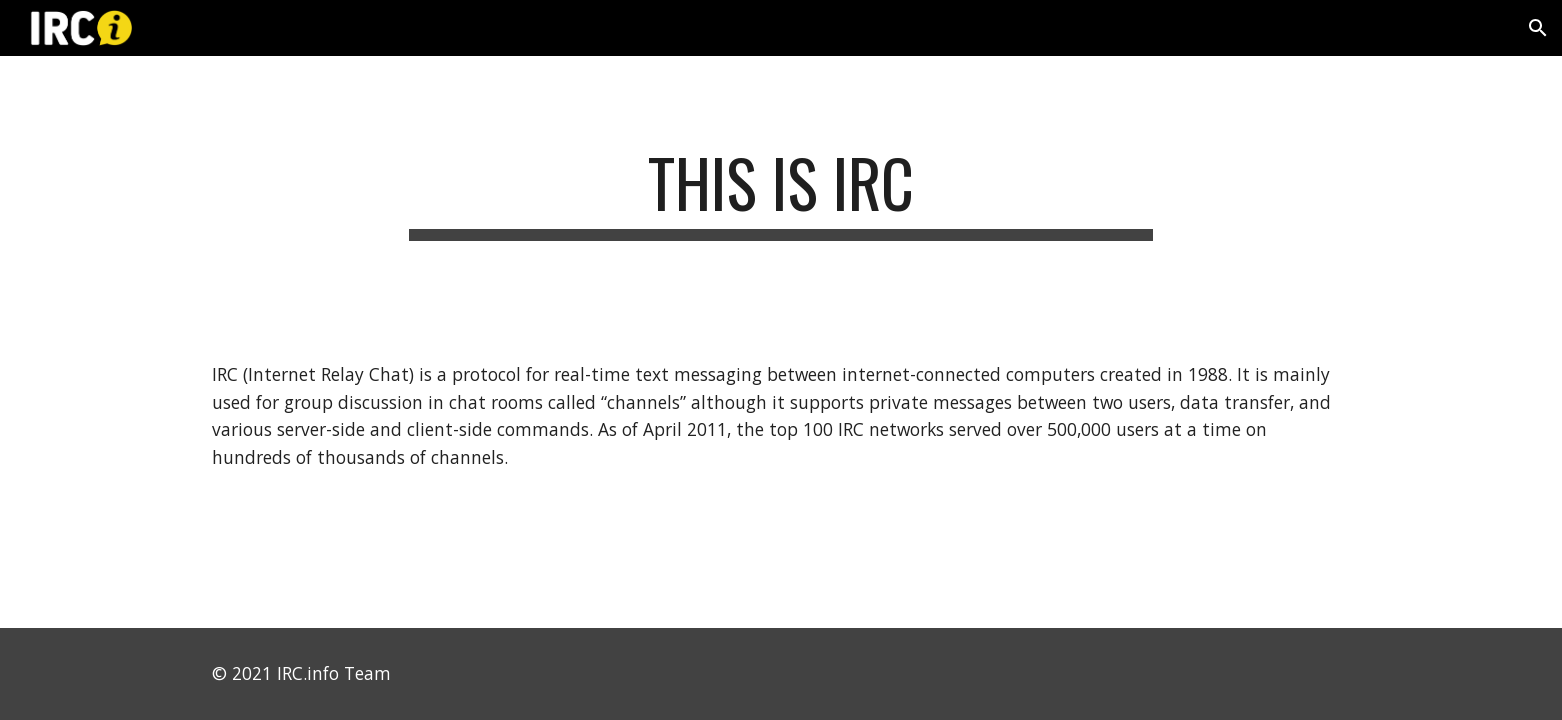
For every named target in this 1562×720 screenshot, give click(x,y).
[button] (1538, 28)
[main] (781, 192)
